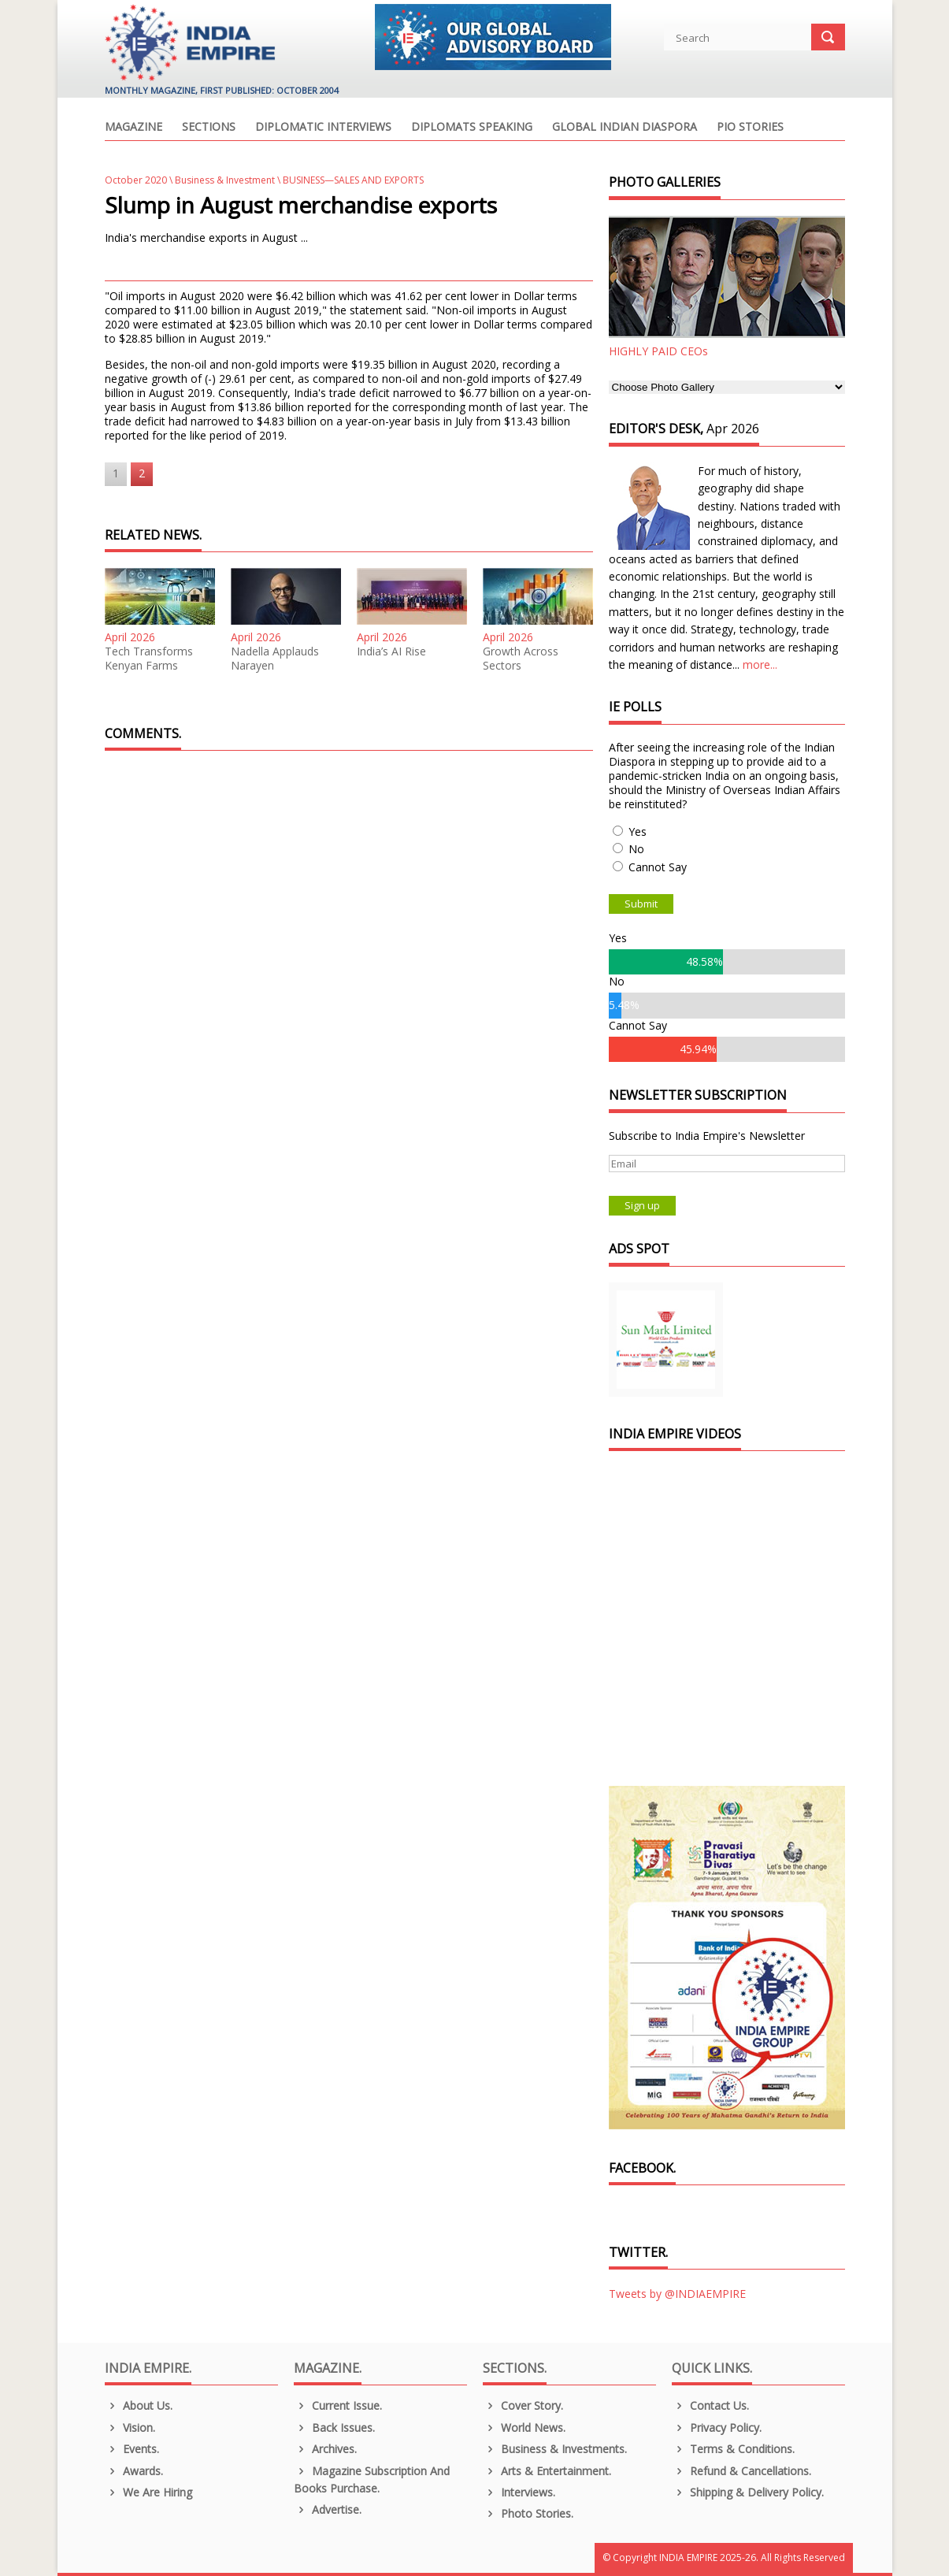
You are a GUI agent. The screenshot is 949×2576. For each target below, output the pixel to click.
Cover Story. (523, 2405)
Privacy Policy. (717, 2427)
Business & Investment (225, 180)
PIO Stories (750, 127)
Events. (132, 2448)
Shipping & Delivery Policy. (748, 2492)
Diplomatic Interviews (323, 127)
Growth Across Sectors (520, 658)
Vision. (130, 2427)
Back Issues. (335, 2427)
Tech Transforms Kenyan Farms (149, 658)
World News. (524, 2427)
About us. (139, 2405)
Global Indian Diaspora (624, 127)
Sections (208, 127)
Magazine (133, 127)
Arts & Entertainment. (547, 2470)
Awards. (134, 2470)
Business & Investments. (555, 2448)
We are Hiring (149, 2492)
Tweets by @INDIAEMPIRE (677, 2293)
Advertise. (328, 2509)
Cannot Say (657, 866)
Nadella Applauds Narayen (275, 658)
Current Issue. (338, 2405)
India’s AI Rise (391, 651)
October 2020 (136, 180)
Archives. (326, 2448)
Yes (637, 831)
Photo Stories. (528, 2513)
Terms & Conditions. (733, 2448)
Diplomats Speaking (471, 127)
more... (760, 664)
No (636, 848)
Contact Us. (711, 2405)
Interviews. (519, 2492)
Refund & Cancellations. (742, 2470)
